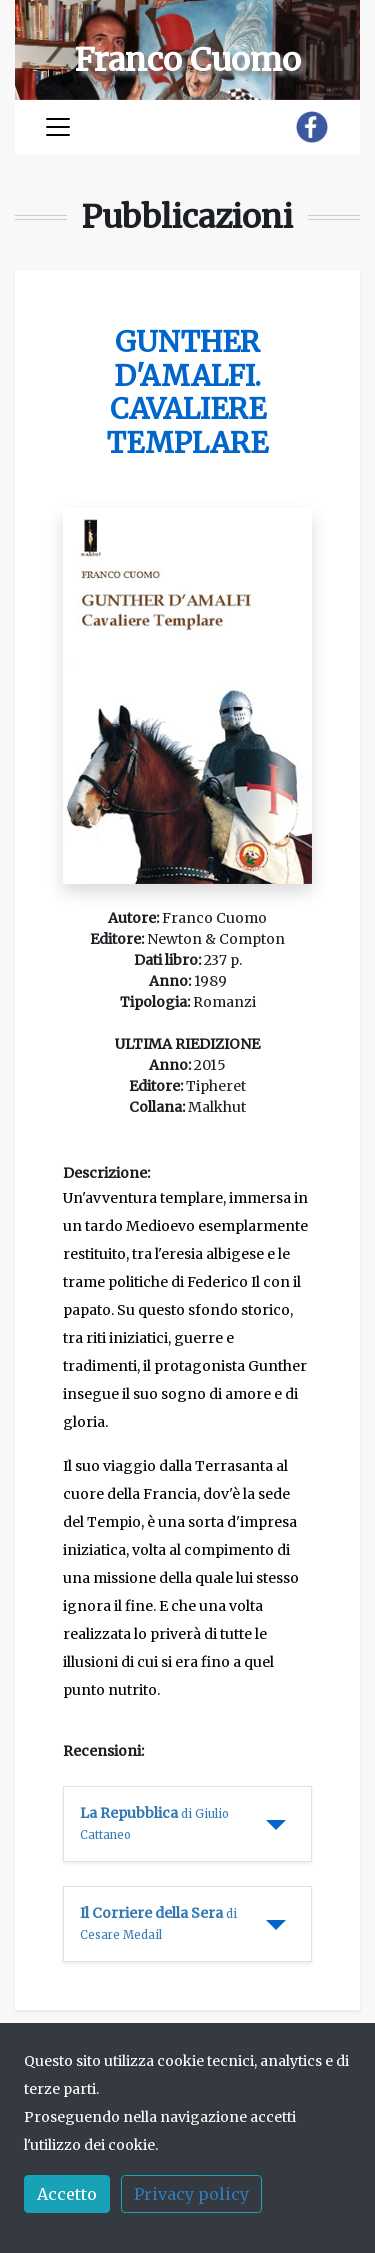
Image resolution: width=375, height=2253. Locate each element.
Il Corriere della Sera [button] (158, 1923)
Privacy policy (191, 2194)
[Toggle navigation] (58, 127)
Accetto (67, 2194)
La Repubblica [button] (154, 1823)
